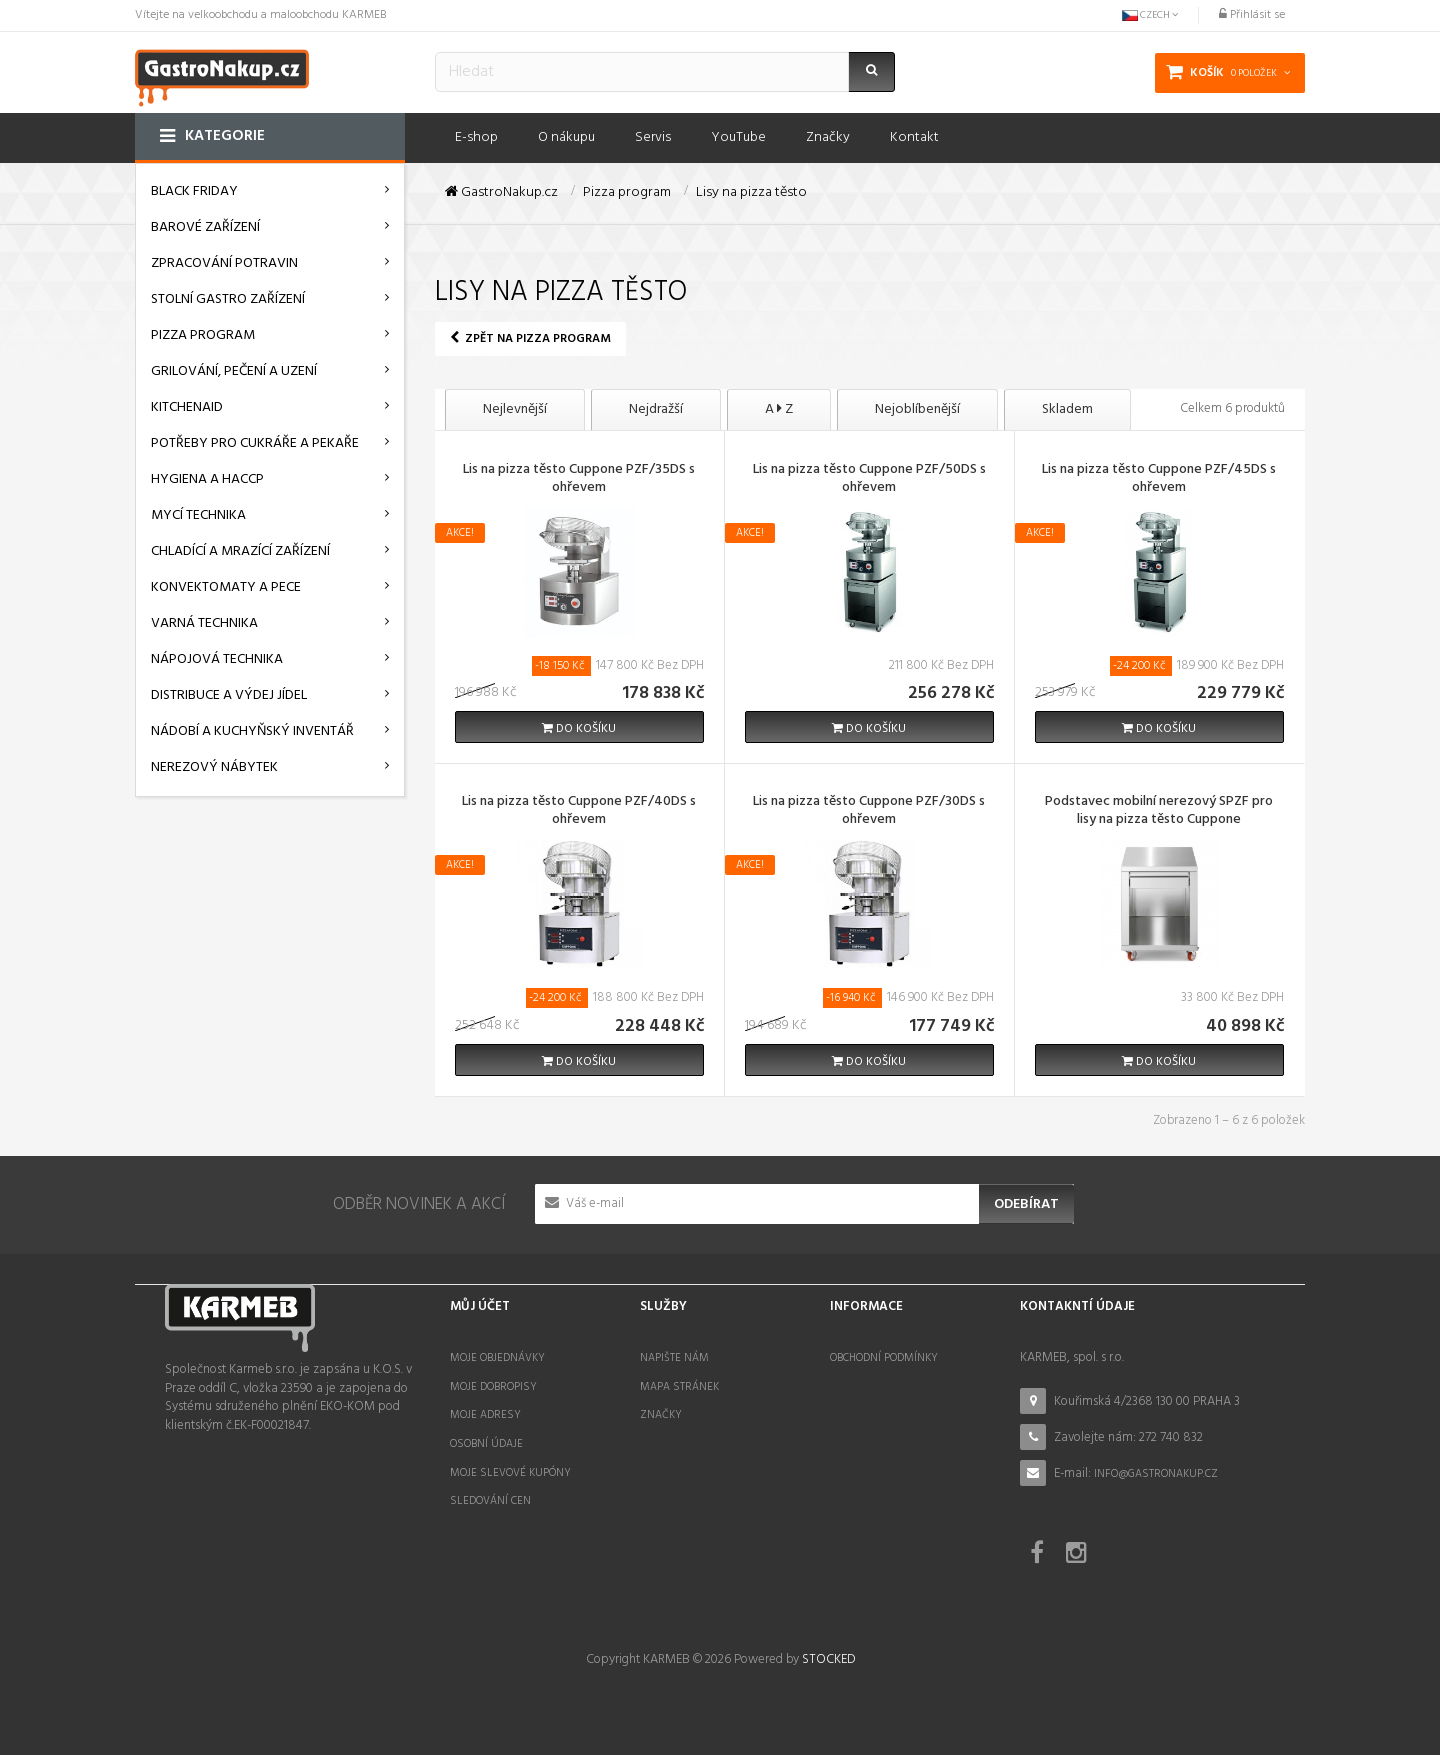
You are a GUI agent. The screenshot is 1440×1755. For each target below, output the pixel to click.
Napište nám (674, 1358)
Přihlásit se (1252, 15)
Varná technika (204, 623)
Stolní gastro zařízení (228, 299)
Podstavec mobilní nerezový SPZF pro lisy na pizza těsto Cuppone (1159, 812)
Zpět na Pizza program (530, 339)
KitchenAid (187, 407)
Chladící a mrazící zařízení (240, 551)
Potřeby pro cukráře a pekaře (255, 443)
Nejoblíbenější (917, 409)
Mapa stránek (679, 1387)
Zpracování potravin (224, 263)
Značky (661, 1415)
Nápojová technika (217, 659)
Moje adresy (485, 1415)
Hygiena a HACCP (207, 479)
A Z (779, 409)
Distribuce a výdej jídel (229, 695)
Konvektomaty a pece (226, 587)
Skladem (1067, 409)
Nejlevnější (515, 409)
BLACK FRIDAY (194, 191)
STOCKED (828, 1659)
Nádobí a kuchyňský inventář (252, 731)
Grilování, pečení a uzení (234, 371)
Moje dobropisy (493, 1387)
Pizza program (203, 335)
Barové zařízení (205, 227)
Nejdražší (656, 409)
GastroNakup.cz (501, 193)
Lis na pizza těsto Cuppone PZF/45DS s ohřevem (1159, 480)
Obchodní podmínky (884, 1358)
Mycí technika (198, 515)
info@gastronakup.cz (1156, 1474)
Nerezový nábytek (214, 767)
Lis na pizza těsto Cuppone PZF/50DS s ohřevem (869, 480)
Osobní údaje (486, 1444)
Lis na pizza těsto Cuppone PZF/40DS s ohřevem (579, 812)
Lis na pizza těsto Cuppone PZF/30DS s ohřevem (869, 812)
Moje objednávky (497, 1358)
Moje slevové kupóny (510, 1473)
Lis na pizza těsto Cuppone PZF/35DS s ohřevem (579, 480)
